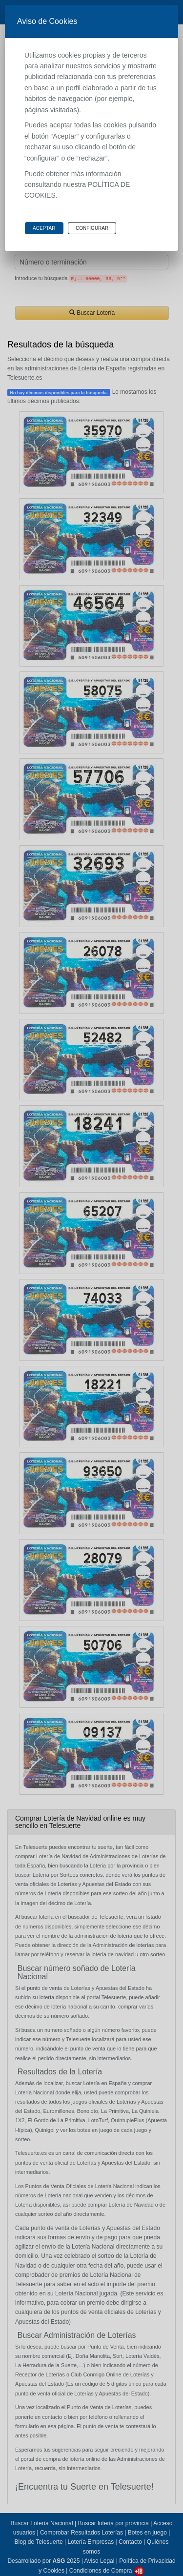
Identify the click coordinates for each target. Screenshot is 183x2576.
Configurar (92, 228)
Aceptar (44, 228)
